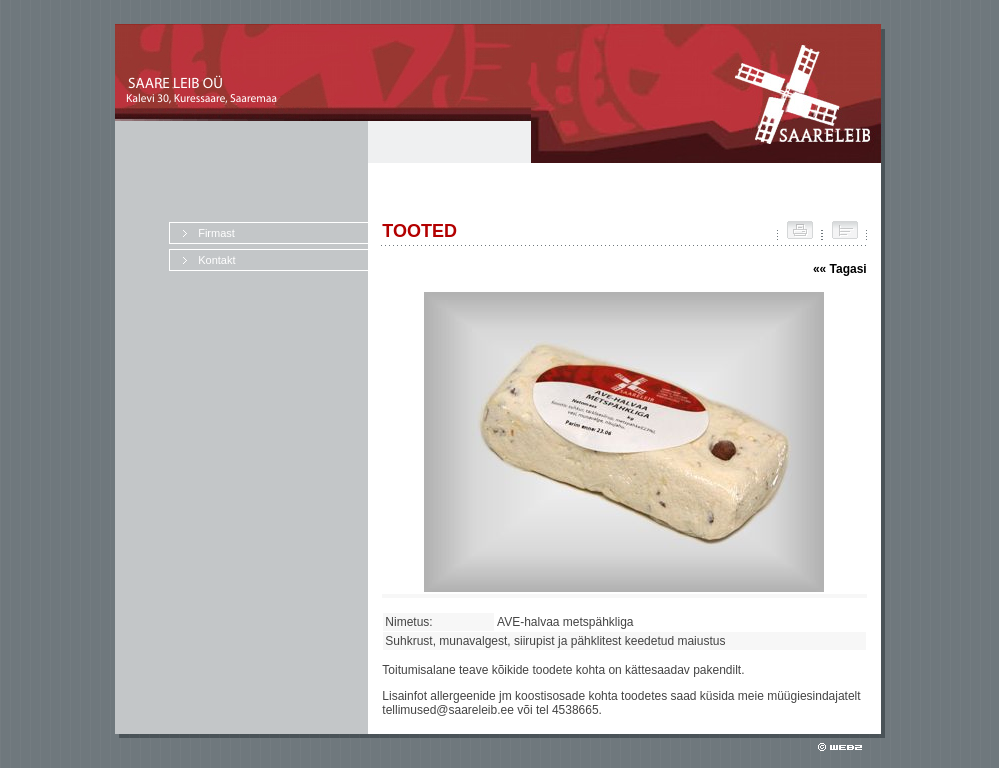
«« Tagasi (840, 269)
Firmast (216, 233)
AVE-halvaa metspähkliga (568, 622)
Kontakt (216, 260)
